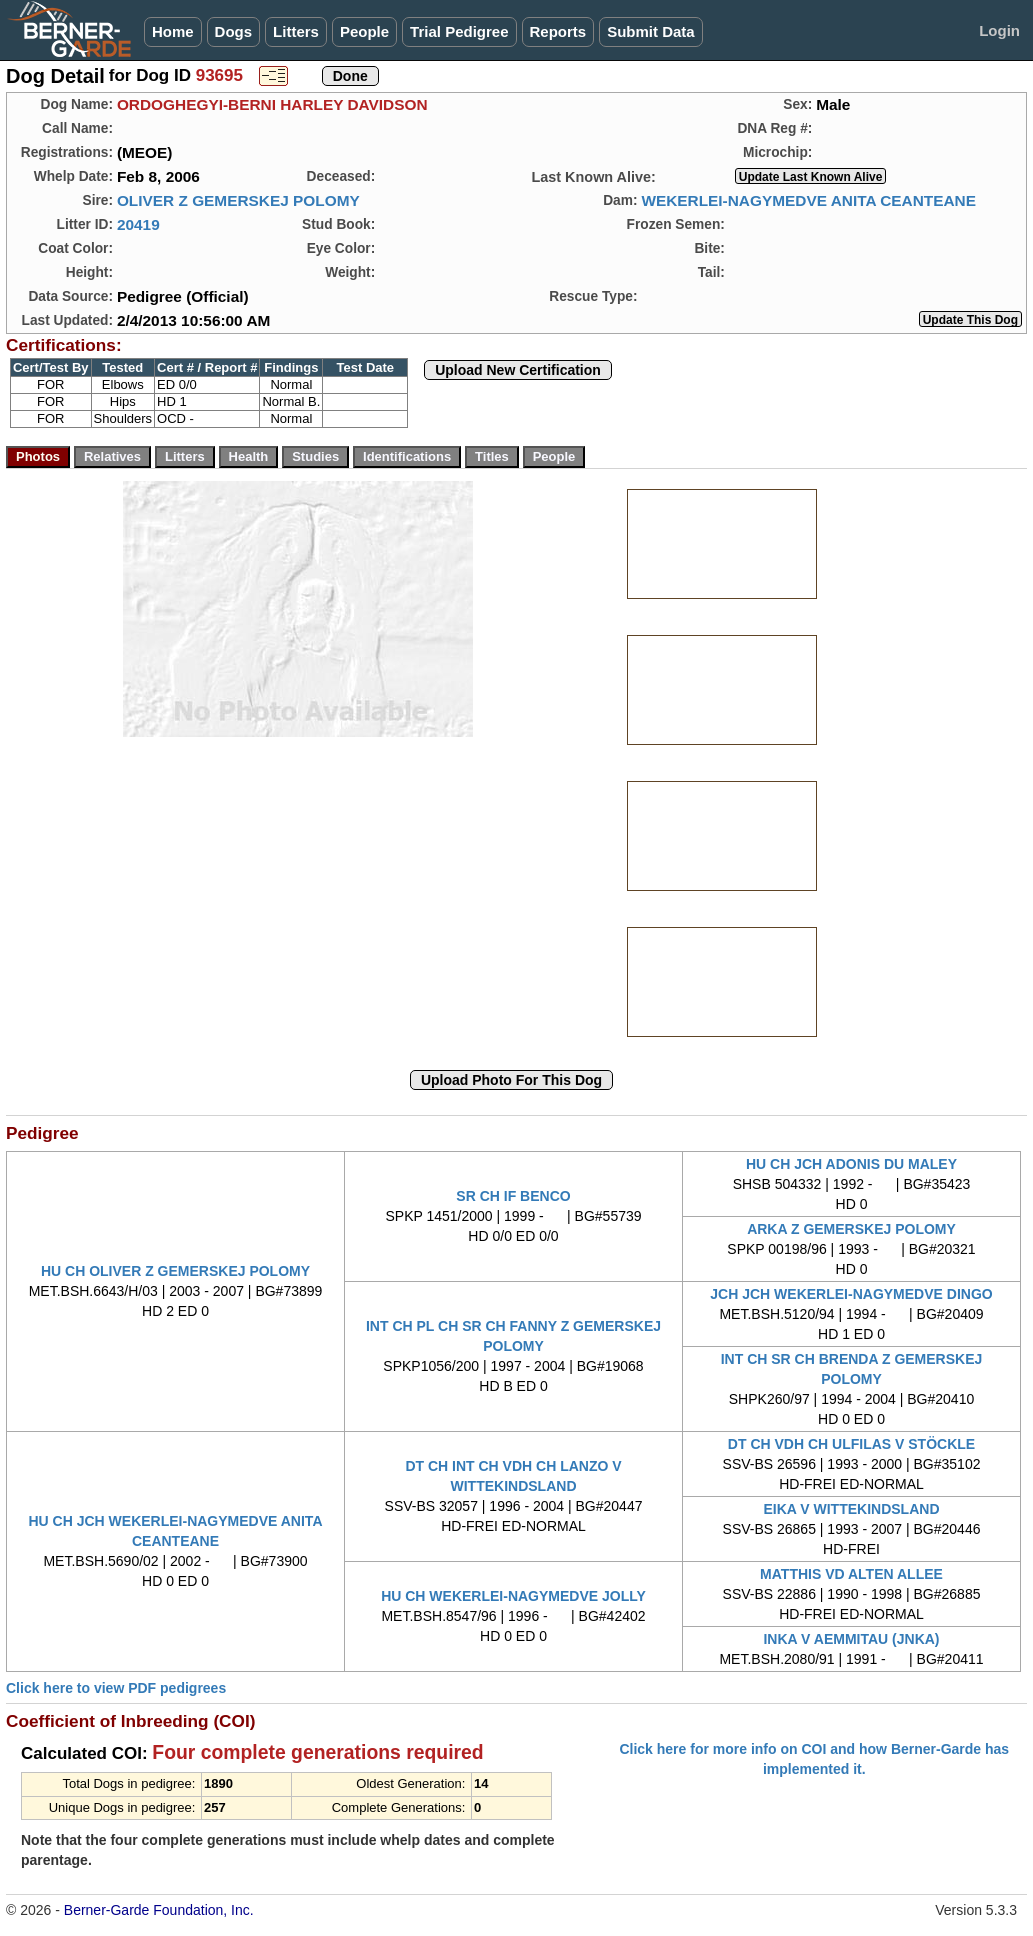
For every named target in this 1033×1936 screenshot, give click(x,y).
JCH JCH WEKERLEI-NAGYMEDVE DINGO (851, 1294)
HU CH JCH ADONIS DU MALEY (851, 1164)
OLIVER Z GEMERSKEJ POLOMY (238, 200)
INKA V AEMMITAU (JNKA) (851, 1639)
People (364, 31)
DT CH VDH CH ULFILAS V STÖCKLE (851, 1444)
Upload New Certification (518, 370)
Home (173, 31)
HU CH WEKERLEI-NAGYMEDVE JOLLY (513, 1596)
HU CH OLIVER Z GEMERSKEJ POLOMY (175, 1271)
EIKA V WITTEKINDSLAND (851, 1509)
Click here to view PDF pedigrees (116, 1688)
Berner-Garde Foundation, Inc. (159, 1910)
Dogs (234, 31)
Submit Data (651, 31)
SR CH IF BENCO (513, 1196)
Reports (558, 31)
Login (999, 30)
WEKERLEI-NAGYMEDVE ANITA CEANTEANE (808, 200)
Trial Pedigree (459, 31)
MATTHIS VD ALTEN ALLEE (851, 1574)
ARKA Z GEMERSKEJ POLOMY (851, 1229)
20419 (138, 224)
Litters (296, 31)
